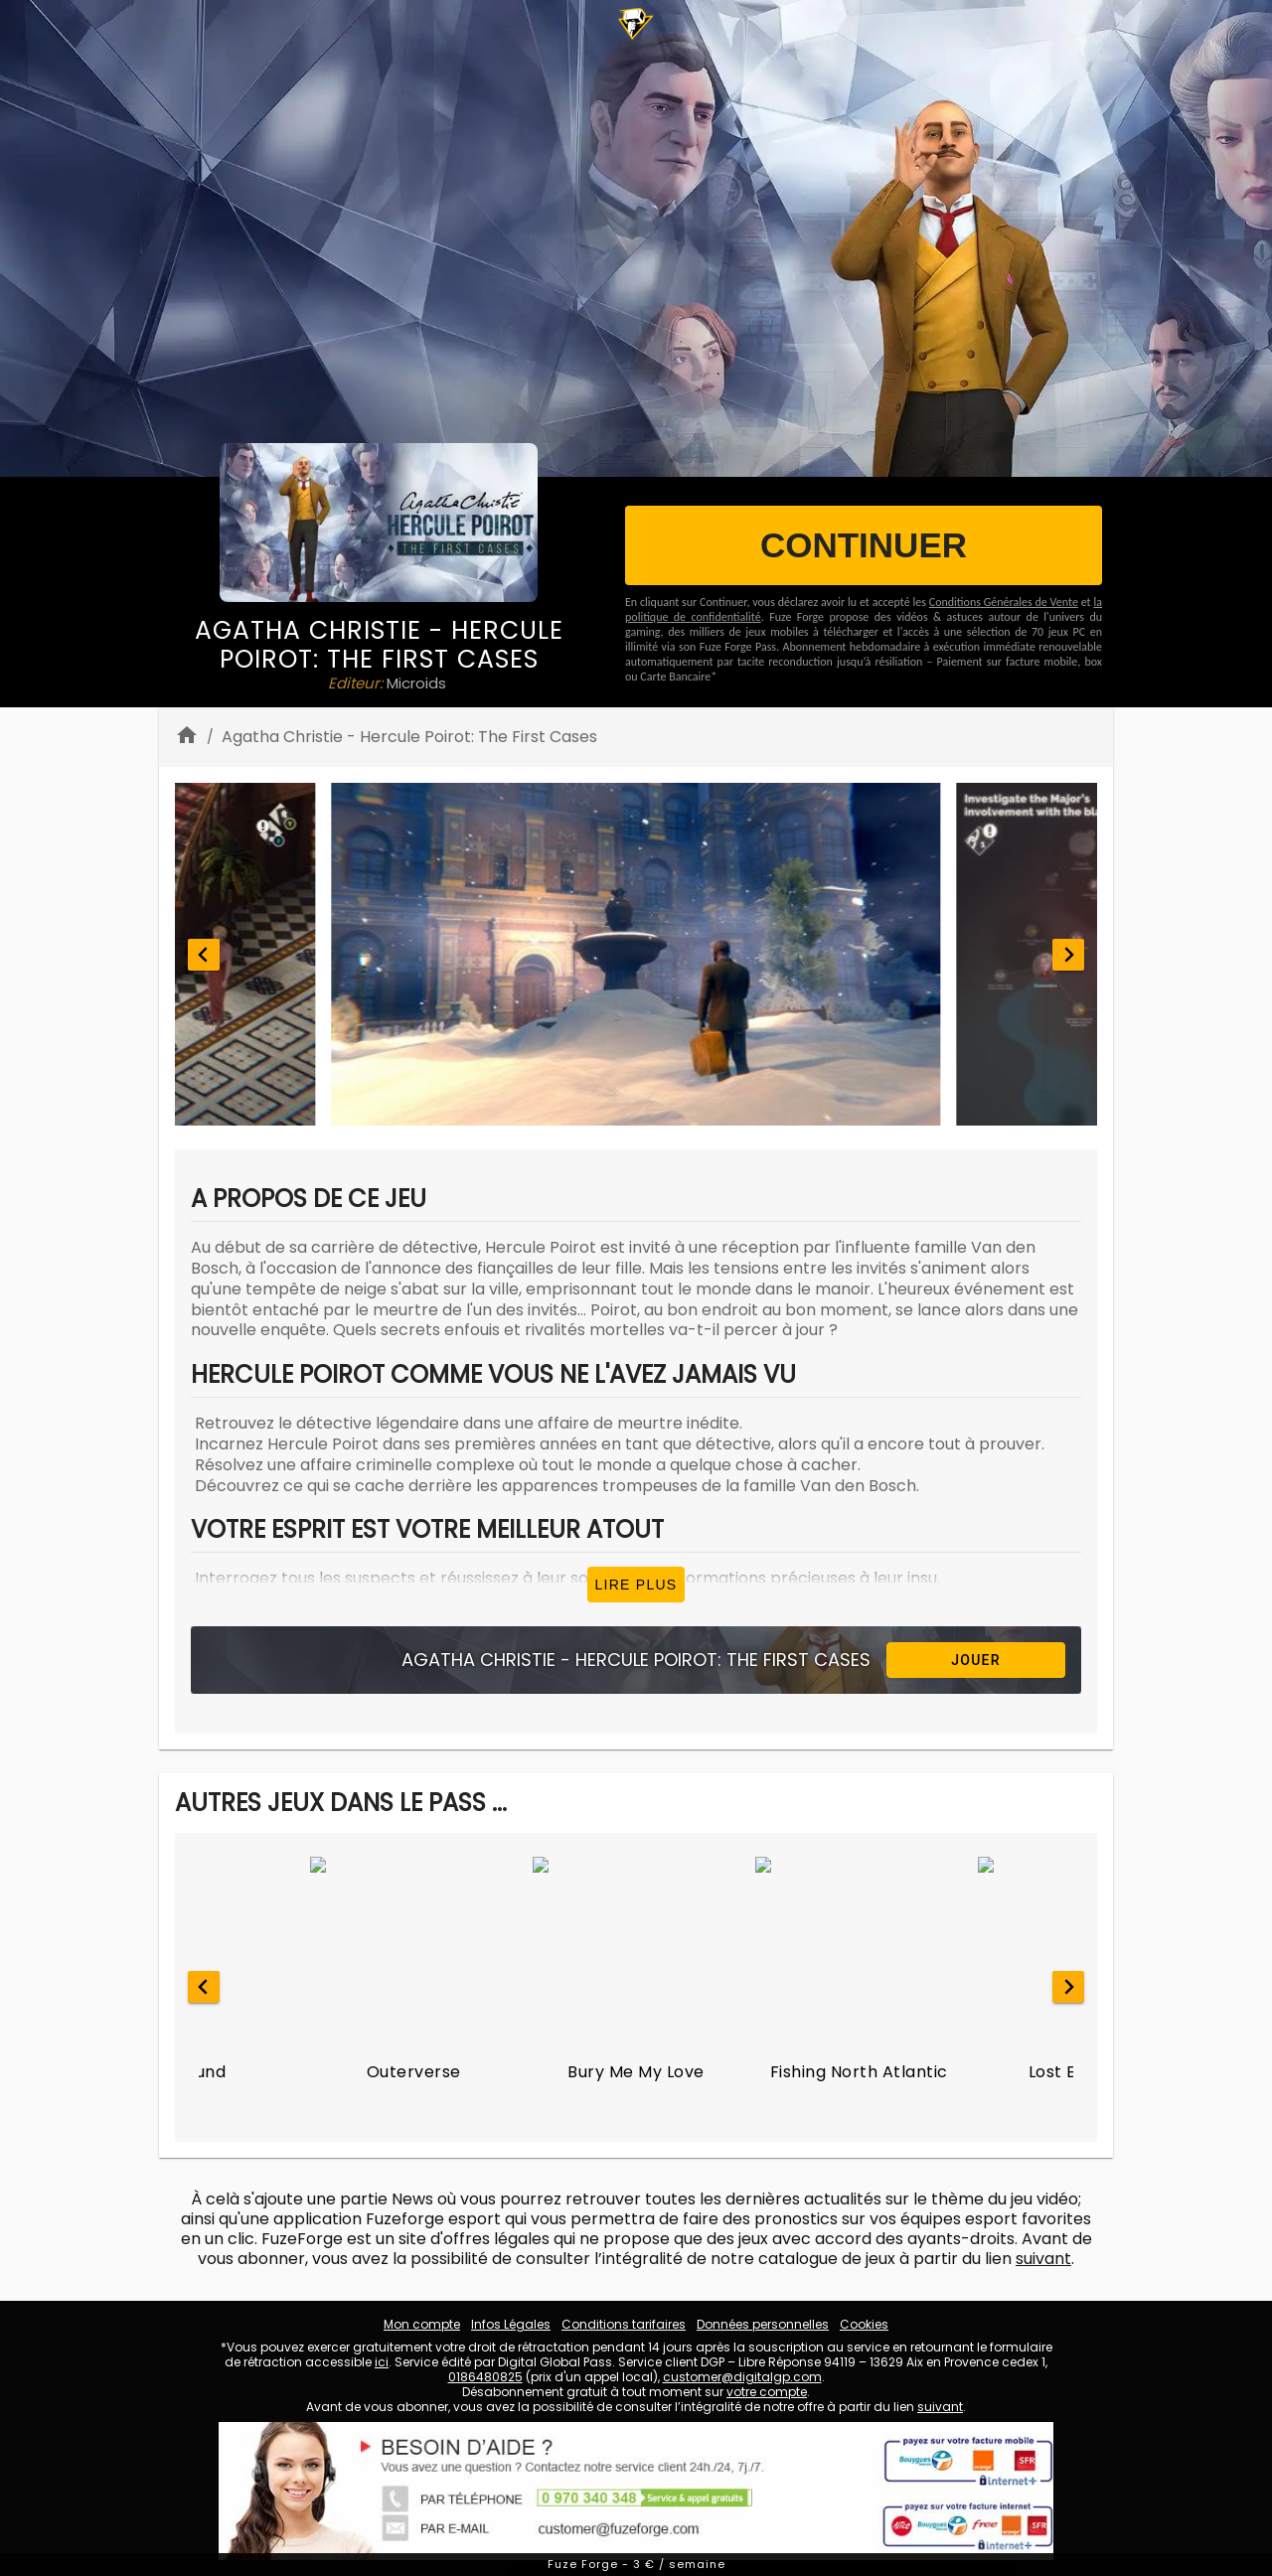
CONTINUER (863, 545)
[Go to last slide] (204, 955)
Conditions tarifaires (623, 2324)
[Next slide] (1068, 955)
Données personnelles (763, 2324)
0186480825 (485, 2376)
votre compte (766, 2391)
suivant (1043, 2258)
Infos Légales (511, 2324)
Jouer (976, 1660)
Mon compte (422, 2324)
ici (382, 2361)
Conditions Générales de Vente (1003, 602)
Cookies (864, 2324)
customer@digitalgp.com (742, 2376)
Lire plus (636, 1584)
